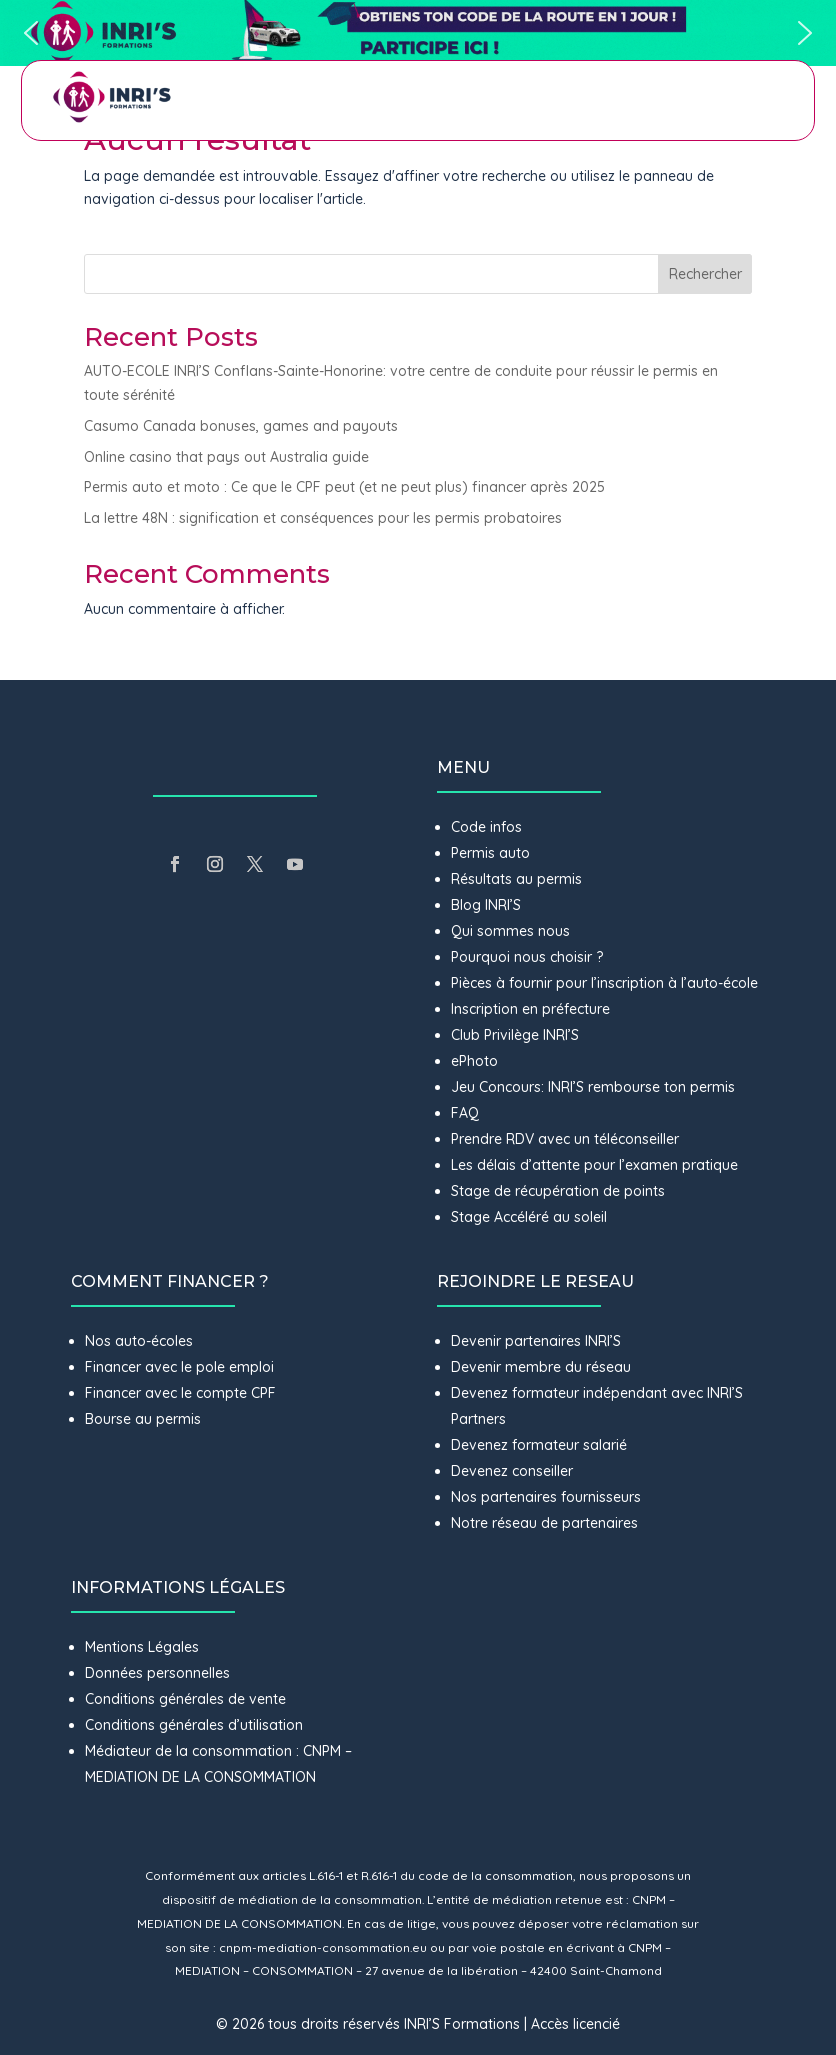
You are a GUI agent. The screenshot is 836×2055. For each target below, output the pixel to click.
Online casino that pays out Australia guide (226, 457)
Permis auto (490, 853)
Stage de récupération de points (558, 1191)
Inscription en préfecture (530, 1009)
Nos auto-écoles (139, 1341)
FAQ (465, 1113)
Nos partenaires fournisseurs (546, 1497)
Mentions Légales (142, 1647)
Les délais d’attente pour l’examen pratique (594, 1165)
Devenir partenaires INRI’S (536, 1341)
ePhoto (474, 1061)
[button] (418, 33)
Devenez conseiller (512, 1471)
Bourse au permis (143, 1419)
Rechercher (705, 274)
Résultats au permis (516, 879)
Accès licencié (575, 2024)
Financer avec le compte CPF (180, 1393)
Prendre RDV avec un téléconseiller (565, 1139)
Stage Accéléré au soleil (529, 1217)
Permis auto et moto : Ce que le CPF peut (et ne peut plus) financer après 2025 (344, 487)
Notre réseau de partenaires (544, 1523)
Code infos (486, 827)
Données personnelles (157, 1673)
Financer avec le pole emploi (179, 1367)
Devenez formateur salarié (539, 1445)
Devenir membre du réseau (541, 1367)
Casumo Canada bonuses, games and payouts (241, 426)
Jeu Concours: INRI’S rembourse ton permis (593, 1087)
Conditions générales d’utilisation (194, 1725)
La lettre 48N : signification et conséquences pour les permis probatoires (325, 518)
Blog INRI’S (486, 905)
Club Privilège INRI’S (515, 1035)
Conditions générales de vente (185, 1699)
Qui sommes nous (510, 931)
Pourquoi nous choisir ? (529, 957)
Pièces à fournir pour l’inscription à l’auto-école (604, 983)
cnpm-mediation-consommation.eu (323, 1947)
